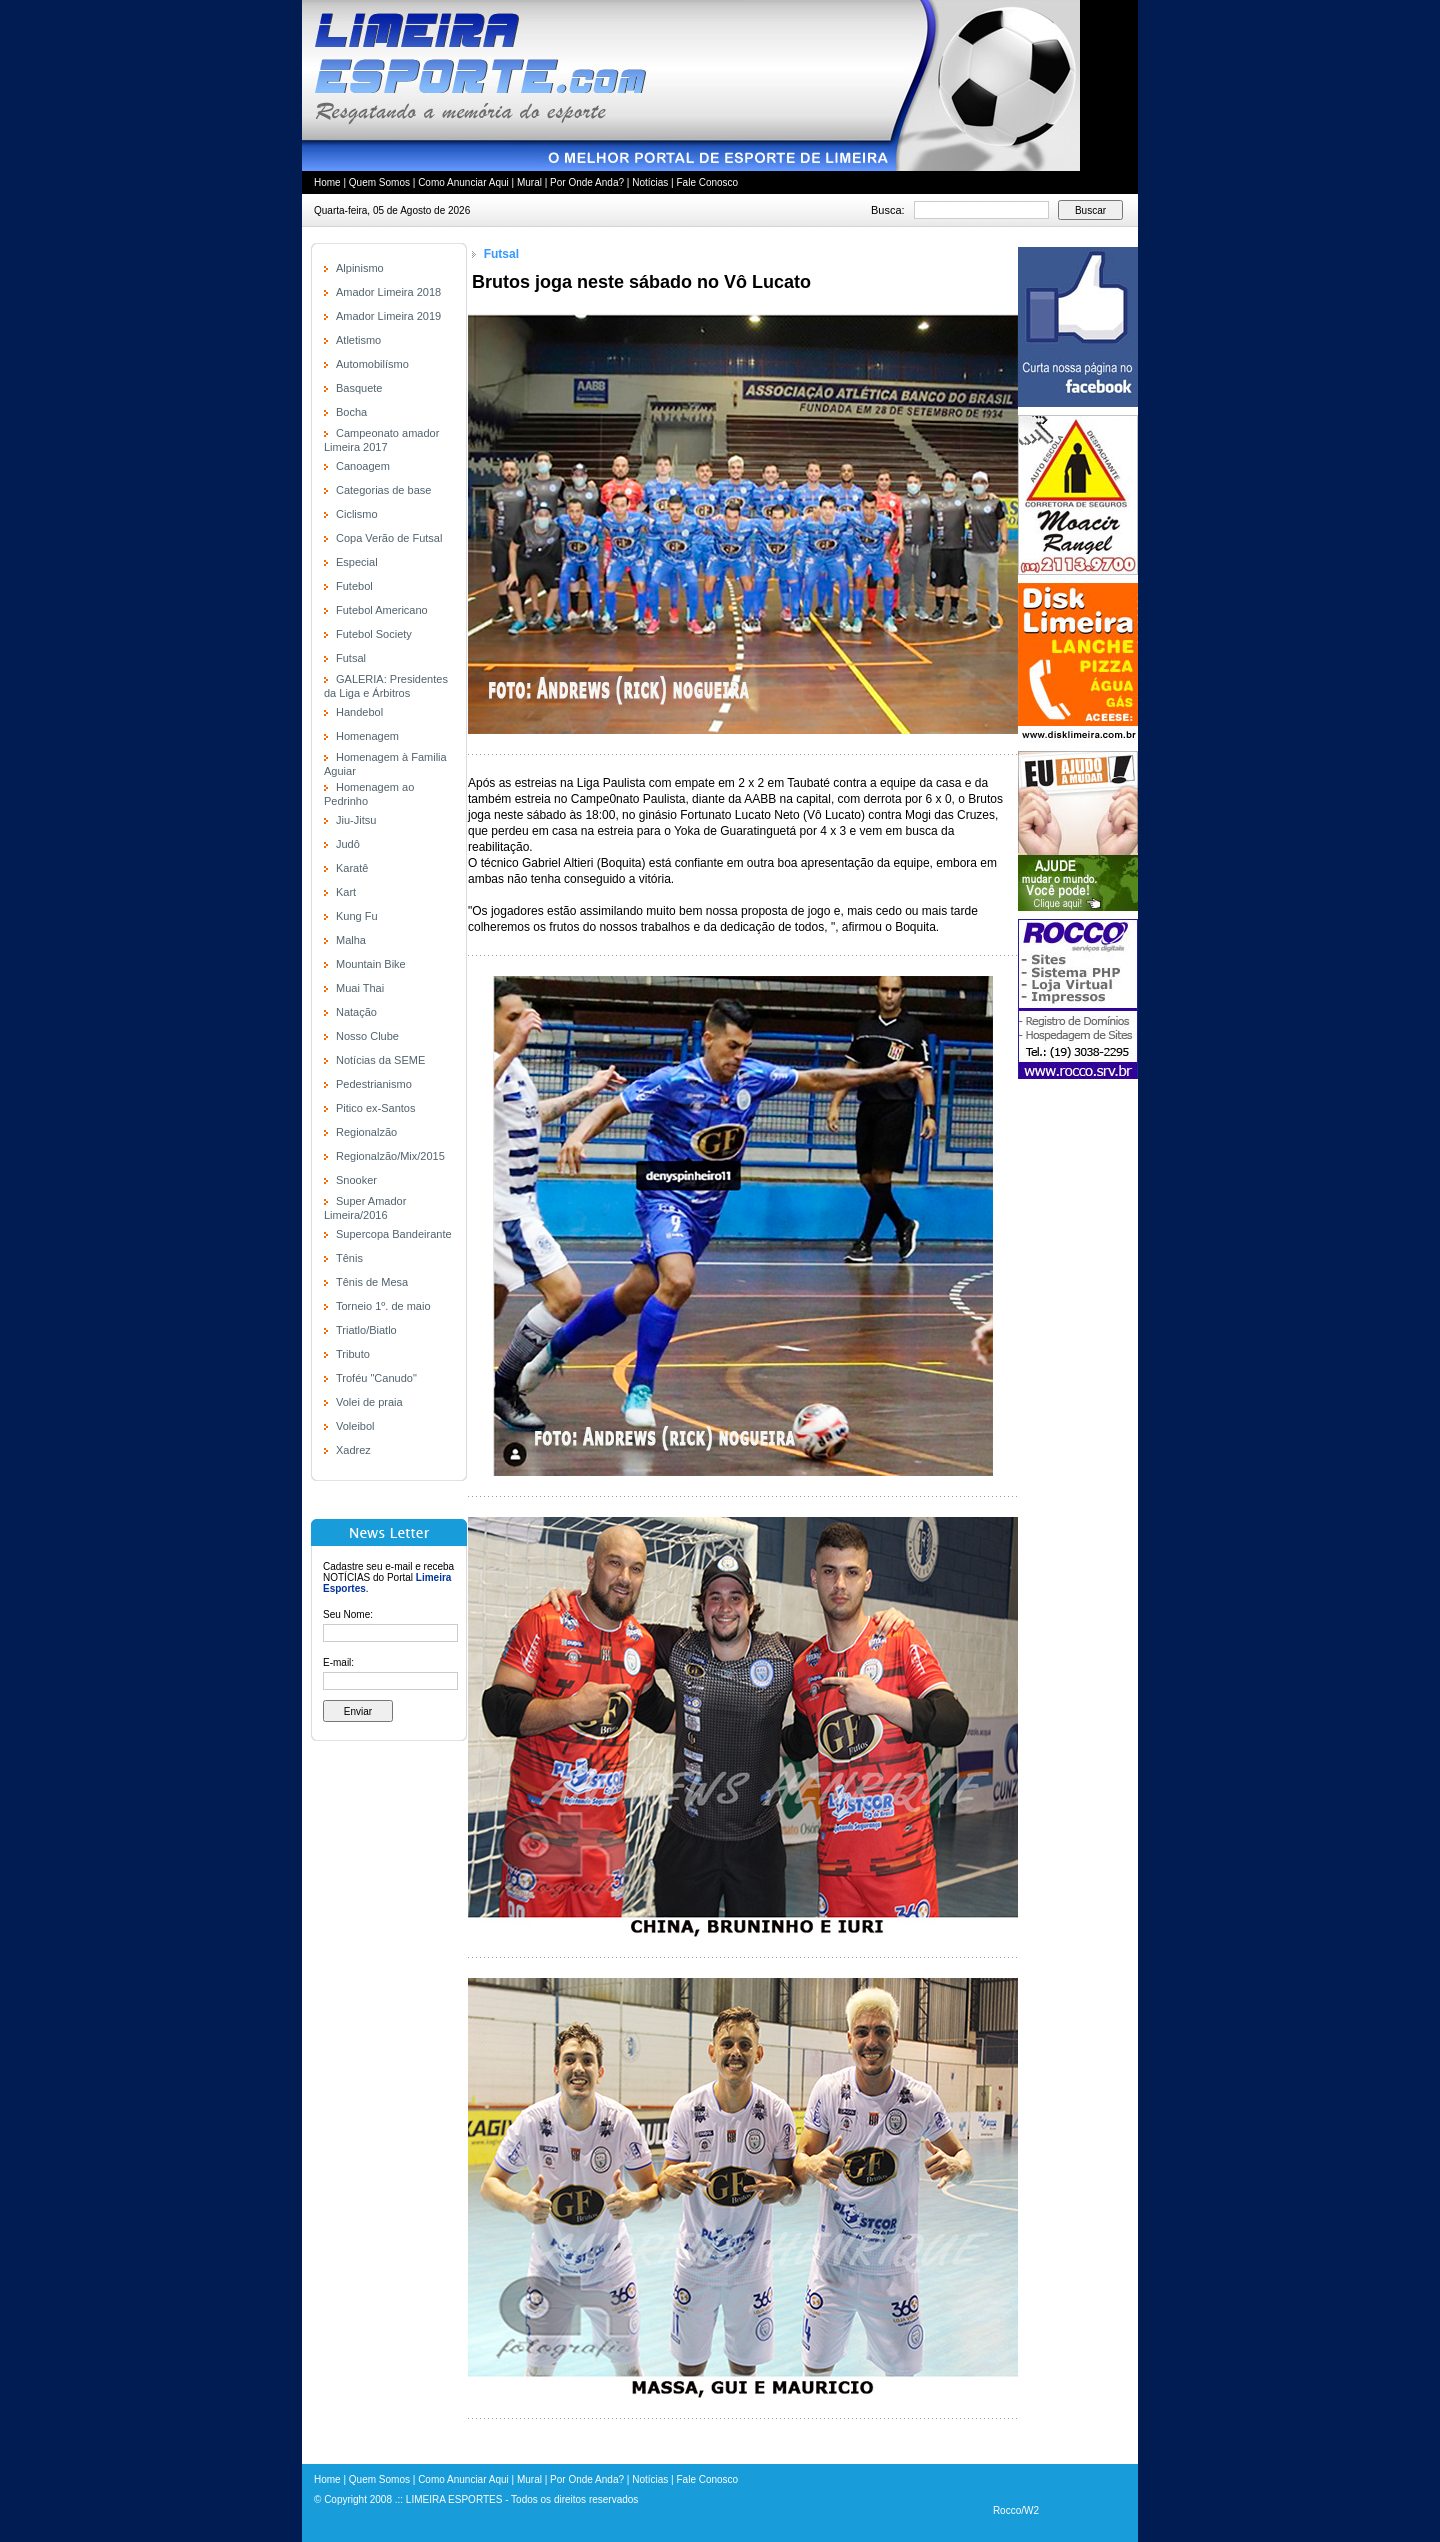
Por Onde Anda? (587, 182)
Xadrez (353, 1450)
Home (327, 182)
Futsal (351, 658)
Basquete (359, 388)
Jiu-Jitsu (356, 820)
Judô (348, 844)
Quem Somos (379, 182)
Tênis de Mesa (372, 1282)
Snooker (356, 1180)
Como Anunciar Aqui (463, 182)
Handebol (359, 712)
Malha (351, 940)
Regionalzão (366, 1132)
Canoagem (363, 466)
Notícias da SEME (380, 1060)
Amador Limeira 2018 (388, 292)
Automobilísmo (372, 364)
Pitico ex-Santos (375, 1108)
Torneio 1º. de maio (383, 1306)
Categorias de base (383, 490)
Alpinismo (360, 268)
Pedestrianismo (374, 1084)
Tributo (353, 1354)
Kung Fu (357, 916)
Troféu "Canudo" (376, 1378)
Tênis (349, 1258)
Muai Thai (360, 988)
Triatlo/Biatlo (366, 1330)
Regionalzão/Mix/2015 (390, 1156)
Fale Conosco (707, 182)
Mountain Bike (371, 964)
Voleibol (355, 1426)
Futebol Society (374, 634)
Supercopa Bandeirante (394, 1234)
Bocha (351, 412)
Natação (356, 1012)
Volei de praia (369, 1402)
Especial (357, 562)
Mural (529, 182)
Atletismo (358, 340)
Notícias (650, 182)
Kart (346, 892)
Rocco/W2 (1016, 2510)
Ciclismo (357, 514)
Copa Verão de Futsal (389, 538)
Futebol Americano (382, 610)
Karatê (352, 868)
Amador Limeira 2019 (388, 316)
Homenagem (367, 736)
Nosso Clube (367, 1036)
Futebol (354, 586)
